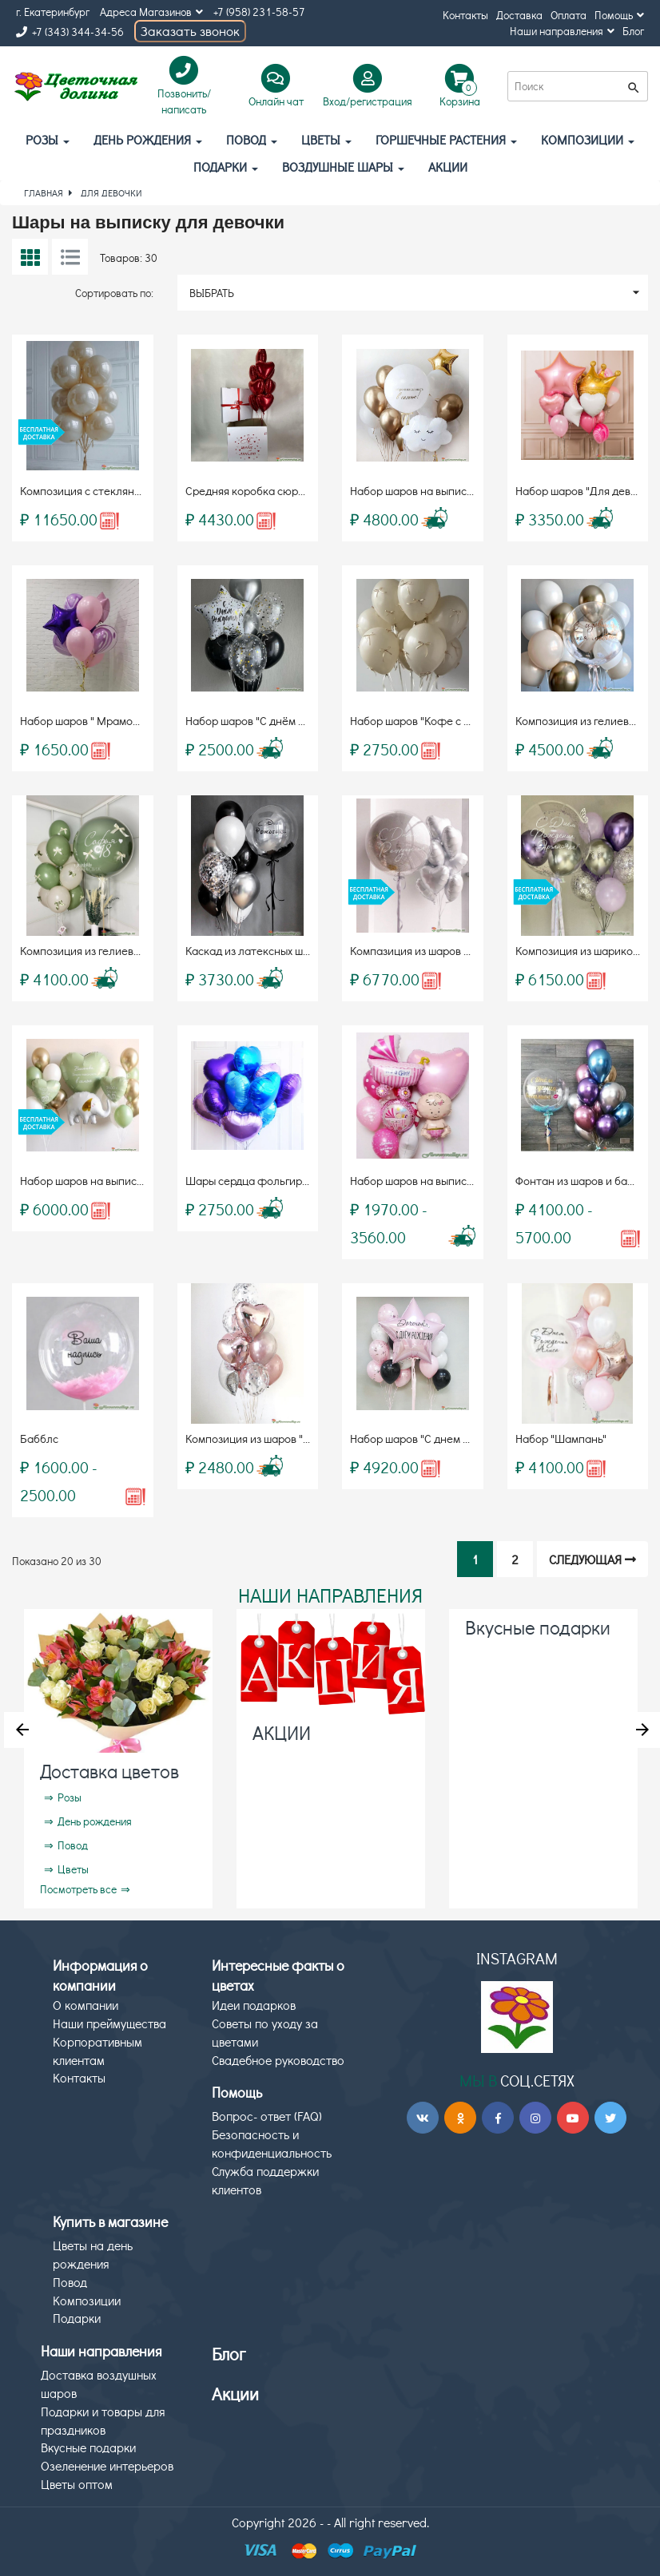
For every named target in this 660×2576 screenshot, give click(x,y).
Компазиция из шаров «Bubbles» (433, 950)
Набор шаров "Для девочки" (586, 490)
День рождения (147, 139)
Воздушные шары (343, 166)
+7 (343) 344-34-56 (70, 31)
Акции (235, 2393)
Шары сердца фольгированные (266, 1180)
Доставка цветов (109, 1770)
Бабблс (39, 1438)
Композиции (587, 139)
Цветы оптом (77, 2483)
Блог (633, 30)
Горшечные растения (446, 139)
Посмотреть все (78, 1888)
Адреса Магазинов (151, 11)
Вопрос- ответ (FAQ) (267, 2115)
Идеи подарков (254, 2004)
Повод (251, 139)
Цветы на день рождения (93, 2254)
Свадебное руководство (278, 2059)
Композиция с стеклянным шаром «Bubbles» (133, 490)
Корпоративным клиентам (97, 2050)
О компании (85, 2004)
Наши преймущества (109, 2023)
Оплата (568, 14)
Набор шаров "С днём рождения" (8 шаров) (295, 720)
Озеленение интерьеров (107, 2465)
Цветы (326, 139)
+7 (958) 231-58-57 (259, 11)
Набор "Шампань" (560, 1438)
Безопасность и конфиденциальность (272, 2143)
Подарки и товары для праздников (103, 2420)
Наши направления (562, 30)
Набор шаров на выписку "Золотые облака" (461, 490)
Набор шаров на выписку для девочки (446, 1180)
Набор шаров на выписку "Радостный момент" (138, 1180)
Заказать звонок (190, 31)
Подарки (225, 166)
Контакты (465, 14)
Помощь (619, 14)
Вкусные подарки (537, 1627)
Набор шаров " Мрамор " (82, 720)
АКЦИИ (447, 166)
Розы (48, 139)
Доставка (519, 14)
